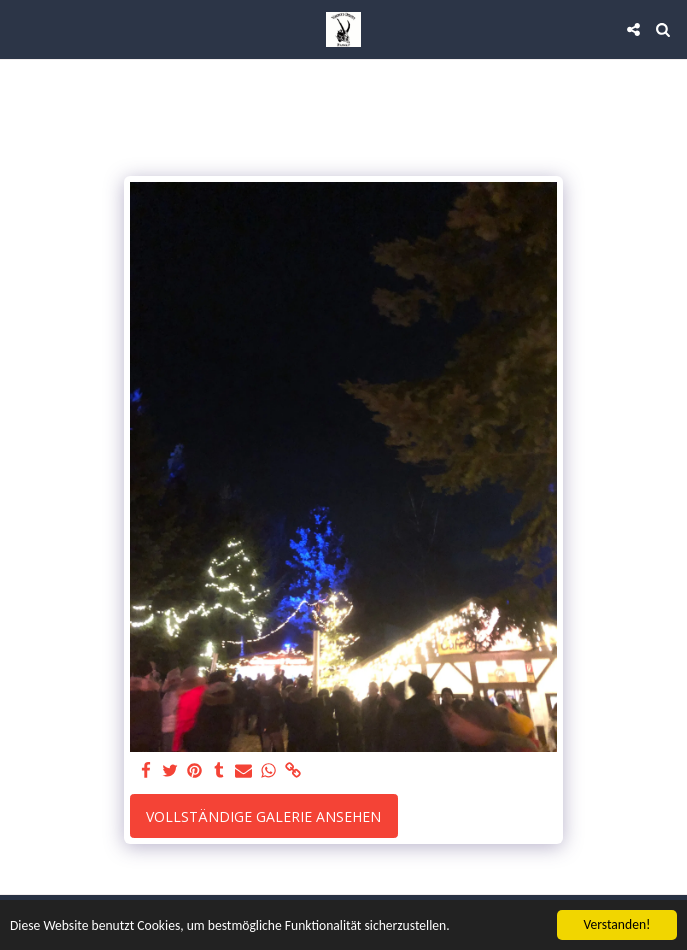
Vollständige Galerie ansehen (263, 816)
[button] (22, 28)
